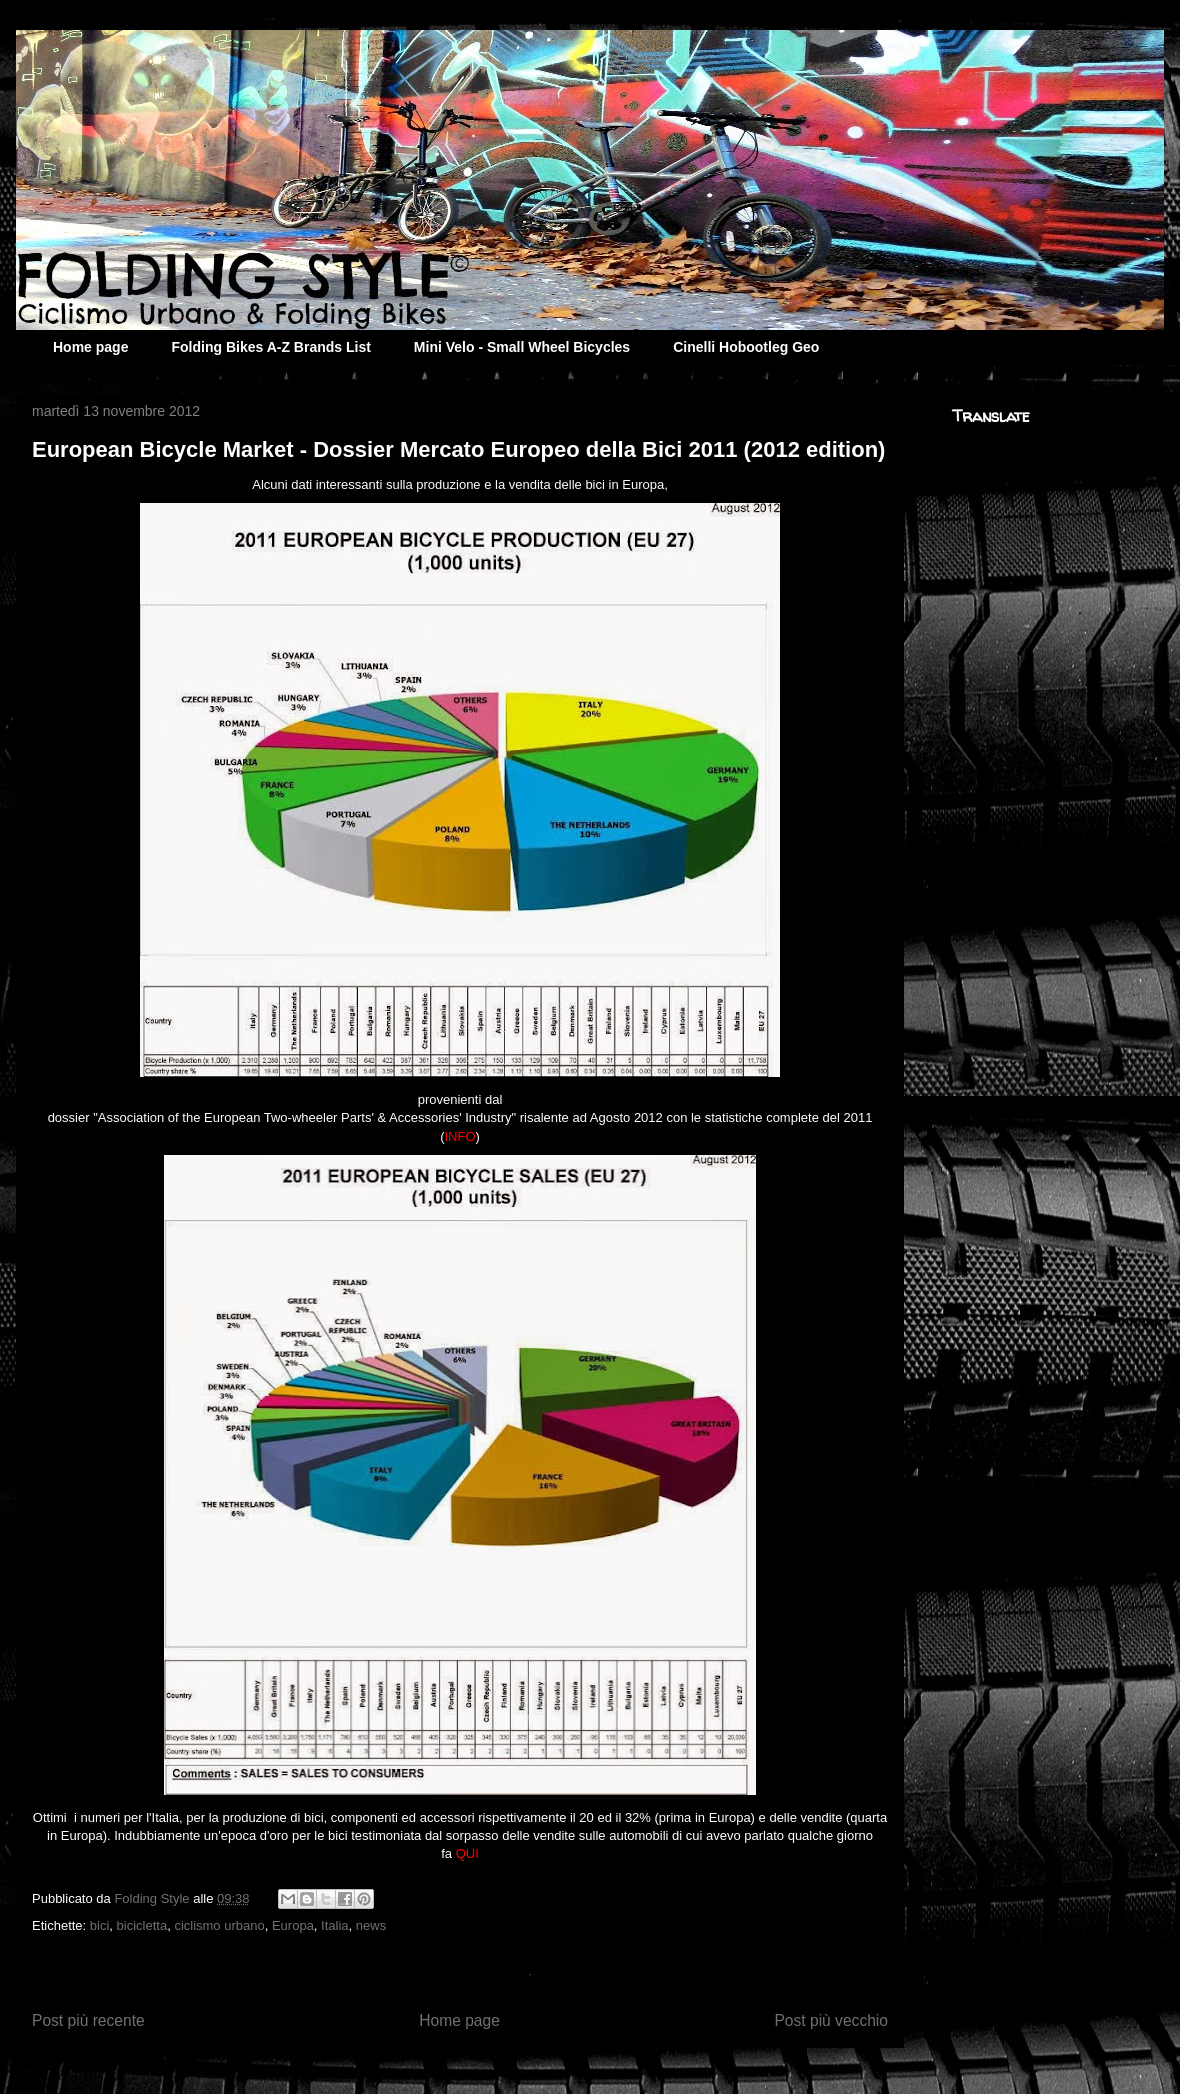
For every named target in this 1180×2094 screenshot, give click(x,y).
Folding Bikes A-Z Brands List (270, 347)
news (371, 1925)
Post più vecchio (831, 2020)
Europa (293, 1925)
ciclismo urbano (219, 1925)
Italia (334, 1925)
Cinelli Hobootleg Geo (746, 347)
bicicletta (142, 1925)
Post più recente (88, 2020)
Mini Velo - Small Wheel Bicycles (522, 347)
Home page (90, 347)
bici (100, 1925)
